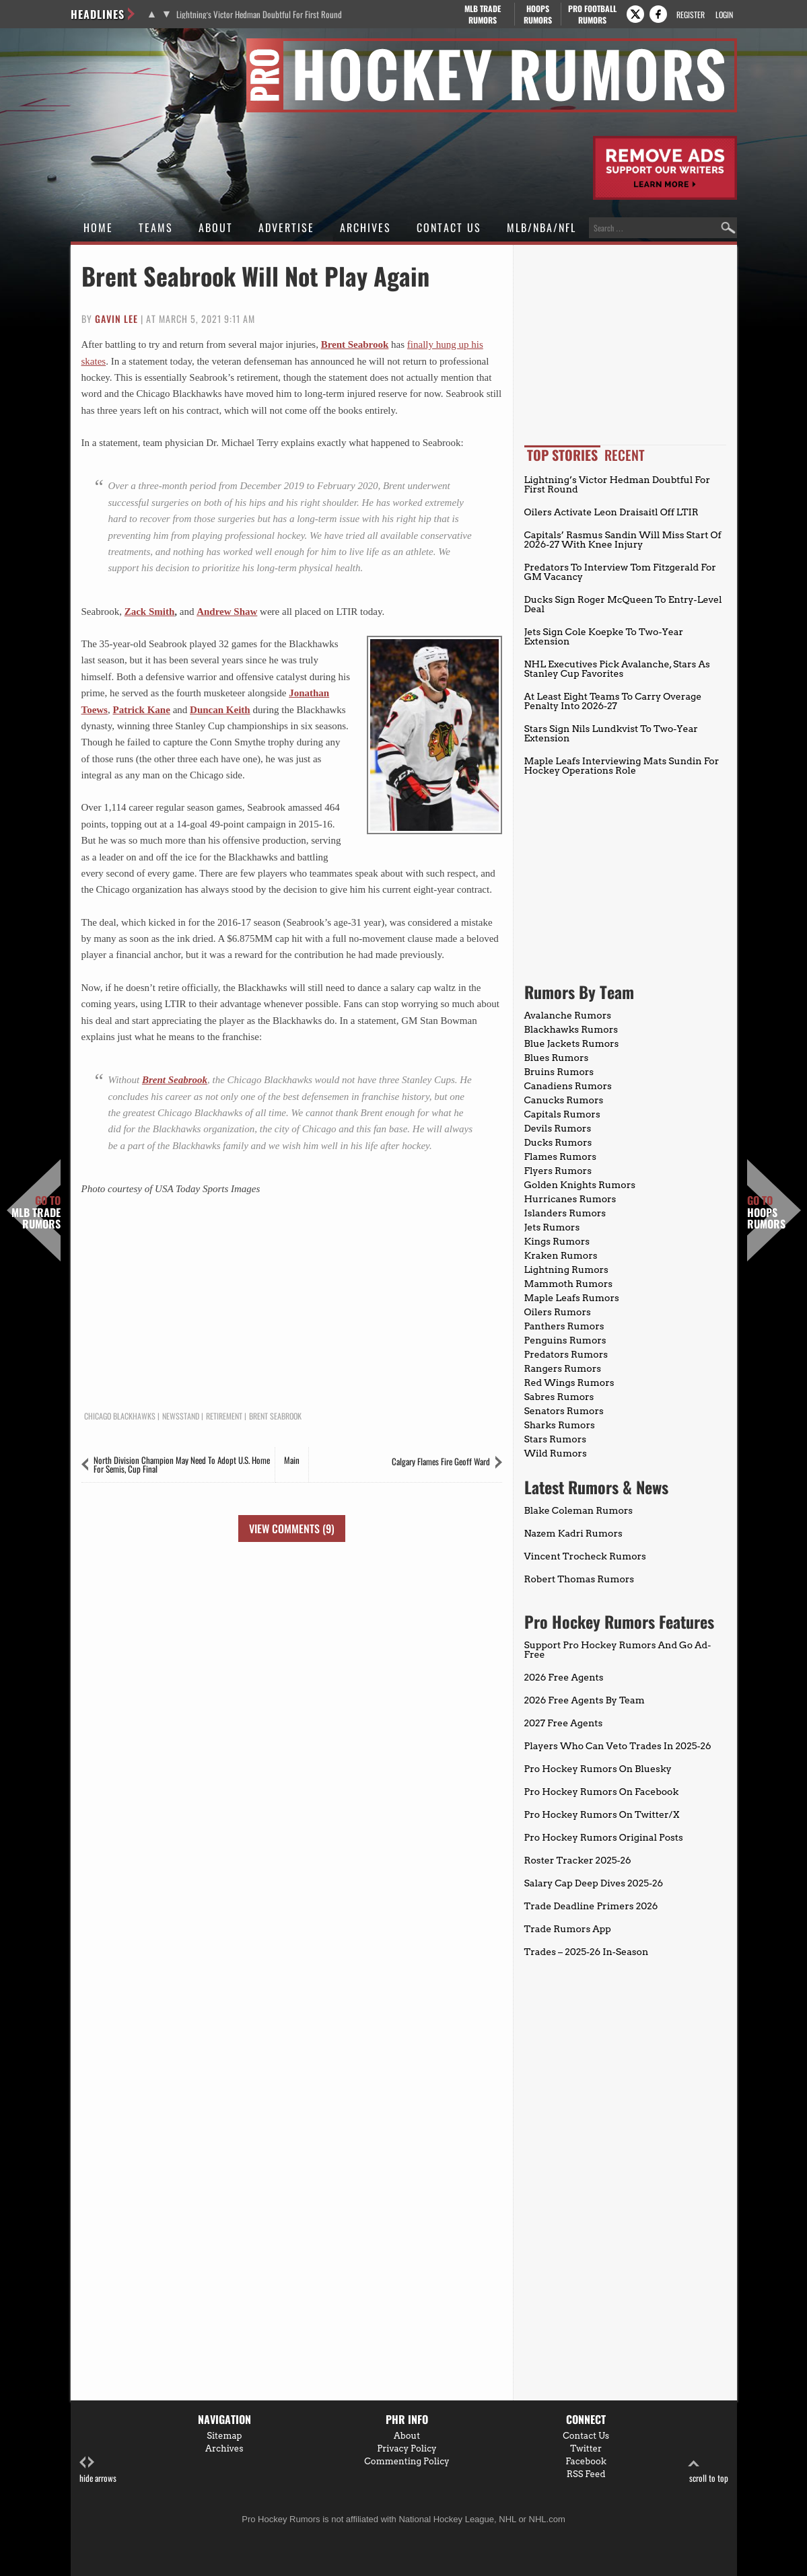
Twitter (586, 2448)
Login (724, 14)
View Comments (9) (292, 1528)
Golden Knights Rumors (580, 1184)
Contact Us (449, 227)
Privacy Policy (407, 2448)
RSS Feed (586, 2474)
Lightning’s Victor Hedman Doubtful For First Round (259, 14)
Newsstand (180, 1416)
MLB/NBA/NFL (541, 227)
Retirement (224, 1416)
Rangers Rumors (563, 1368)
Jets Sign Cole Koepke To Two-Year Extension (604, 636)
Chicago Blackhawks (119, 1416)
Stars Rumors (555, 1439)
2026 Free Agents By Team (584, 1700)
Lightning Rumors (566, 1269)
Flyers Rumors (558, 1170)
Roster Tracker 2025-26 (577, 1860)
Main (292, 1460)
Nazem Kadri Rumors (573, 1533)
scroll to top (708, 2470)
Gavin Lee (116, 318)
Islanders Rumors (565, 1213)
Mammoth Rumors (568, 1283)
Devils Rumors (558, 1128)
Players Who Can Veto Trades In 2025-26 (617, 1745)
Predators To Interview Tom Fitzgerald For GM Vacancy (620, 572)
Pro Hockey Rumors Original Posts (603, 1837)
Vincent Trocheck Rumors (585, 1556)
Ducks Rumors (558, 1142)
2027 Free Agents (563, 1723)
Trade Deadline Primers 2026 (591, 1906)
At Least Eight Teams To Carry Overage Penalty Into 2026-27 (613, 701)
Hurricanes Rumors (570, 1198)
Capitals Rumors (562, 1114)
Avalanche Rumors (568, 1015)
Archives (365, 227)
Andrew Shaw (227, 611)
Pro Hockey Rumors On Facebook (601, 1791)
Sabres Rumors (559, 1396)
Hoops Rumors (766, 1212)
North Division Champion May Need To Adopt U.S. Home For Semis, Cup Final (182, 1464)
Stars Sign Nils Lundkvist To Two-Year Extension (611, 733)
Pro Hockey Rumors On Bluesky (598, 1768)
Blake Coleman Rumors (578, 1510)
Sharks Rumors (559, 1425)
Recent (624, 454)
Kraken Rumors (561, 1255)
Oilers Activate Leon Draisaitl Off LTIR (611, 512)
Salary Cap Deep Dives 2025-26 (594, 1883)
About (216, 227)
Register (690, 14)
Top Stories (562, 454)
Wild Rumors (555, 1453)
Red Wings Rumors (569, 1382)
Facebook (585, 2461)
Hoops (538, 14)
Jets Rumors (552, 1227)
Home (98, 227)
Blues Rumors (556, 1057)
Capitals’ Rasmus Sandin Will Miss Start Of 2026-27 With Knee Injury (623, 539)
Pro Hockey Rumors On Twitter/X (602, 1814)
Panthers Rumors (564, 1326)
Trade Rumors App (567, 1928)
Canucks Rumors (564, 1100)
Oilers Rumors (557, 1312)
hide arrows (97, 2470)
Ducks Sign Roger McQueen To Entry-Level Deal (623, 604)
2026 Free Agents (564, 1677)
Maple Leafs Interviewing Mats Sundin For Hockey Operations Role (622, 766)
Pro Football (592, 14)
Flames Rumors (560, 1156)
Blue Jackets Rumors (571, 1043)
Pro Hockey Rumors (119, 46)
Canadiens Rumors (568, 1085)
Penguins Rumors (565, 1340)
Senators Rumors (564, 1410)
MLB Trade (483, 14)
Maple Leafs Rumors (571, 1297)
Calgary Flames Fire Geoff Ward (441, 1461)
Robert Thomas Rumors (579, 1579)
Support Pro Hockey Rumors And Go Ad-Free (617, 1650)
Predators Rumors (566, 1354)
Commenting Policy (406, 2461)
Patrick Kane (141, 709)
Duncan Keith (220, 709)
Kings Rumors (557, 1241)
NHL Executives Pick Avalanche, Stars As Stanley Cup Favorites (617, 669)
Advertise (286, 227)
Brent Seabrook (355, 344)
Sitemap (224, 2436)
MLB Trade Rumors (36, 1212)
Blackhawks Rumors (571, 1029)
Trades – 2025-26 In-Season (586, 1951)
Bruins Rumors (559, 1071)
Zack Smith (150, 611)
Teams (156, 227)
